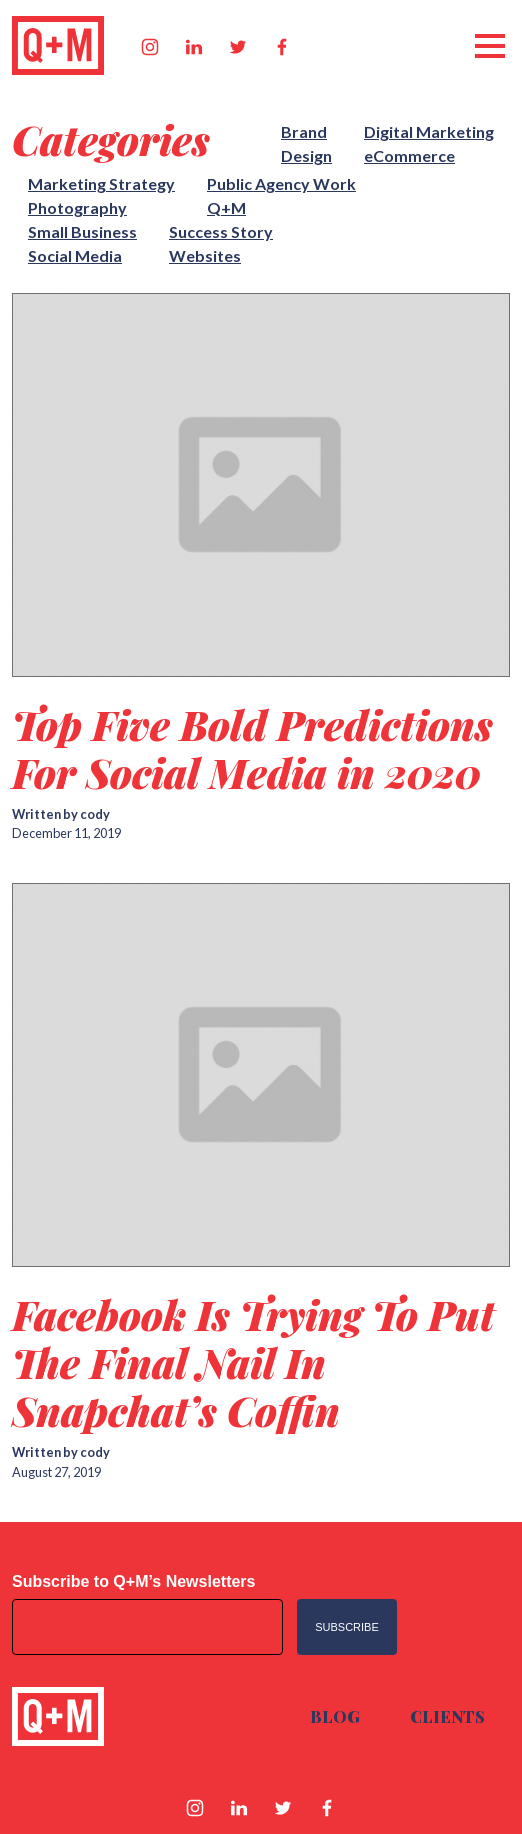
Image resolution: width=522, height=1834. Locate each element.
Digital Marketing (429, 131)
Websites (205, 255)
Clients (447, 1716)
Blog (335, 1716)
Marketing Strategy (101, 183)
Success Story (221, 231)
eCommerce (409, 155)
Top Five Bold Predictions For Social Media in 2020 (252, 748)
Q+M (226, 207)
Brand (304, 131)
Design (306, 155)
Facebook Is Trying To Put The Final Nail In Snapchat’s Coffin (253, 1362)
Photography (77, 207)
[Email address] (147, 1627)
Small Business (82, 231)
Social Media (75, 255)
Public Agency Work (281, 183)
